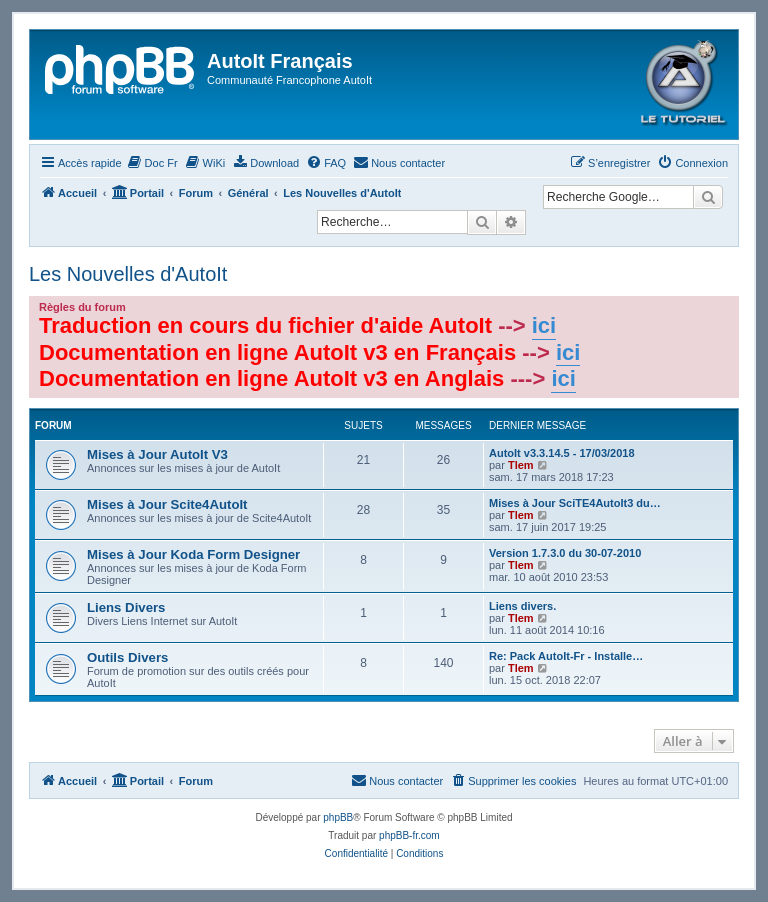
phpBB (338, 817)
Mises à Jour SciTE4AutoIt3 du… (575, 503)
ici (544, 325)
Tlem (521, 465)
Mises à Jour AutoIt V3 (157, 454)
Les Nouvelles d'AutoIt (128, 274)
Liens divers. (522, 606)
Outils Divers (127, 657)
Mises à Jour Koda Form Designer (193, 554)
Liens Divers (126, 607)
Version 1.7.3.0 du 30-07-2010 (565, 553)
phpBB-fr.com (409, 835)
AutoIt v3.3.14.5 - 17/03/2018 (562, 453)
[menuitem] (152, 163)
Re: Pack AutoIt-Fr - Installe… (566, 656)
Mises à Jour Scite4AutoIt (167, 504)
